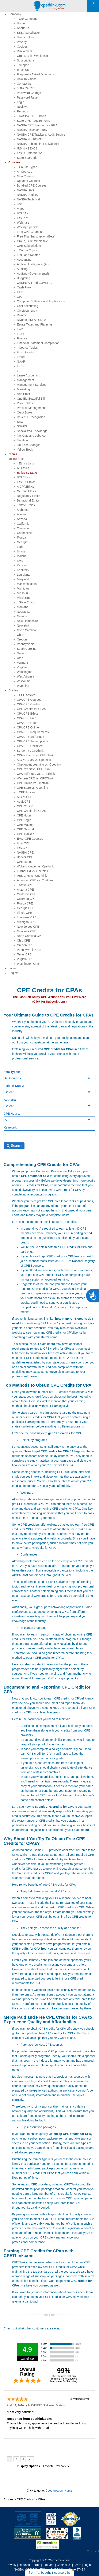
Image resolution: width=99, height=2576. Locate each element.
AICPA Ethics (25, 486)
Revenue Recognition (31, 417)
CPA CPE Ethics (27, 713)
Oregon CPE (25, 945)
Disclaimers (24, 51)
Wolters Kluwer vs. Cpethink (35, 866)
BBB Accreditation (29, 32)
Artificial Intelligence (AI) (33, 264)
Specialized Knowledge (32, 431)
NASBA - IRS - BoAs (32, 116)
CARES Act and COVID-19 (34, 282)
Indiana (22, 556)
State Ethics (27, 505)
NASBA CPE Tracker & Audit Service (41, 134)
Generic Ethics (26, 491)
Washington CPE (28, 963)
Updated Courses (28, 181)
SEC (20, 421)
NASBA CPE (25, 852)
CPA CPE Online (28, 727)
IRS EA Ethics (26, 482)
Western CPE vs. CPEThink (35, 778)
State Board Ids (27, 157)
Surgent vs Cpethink (30, 750)
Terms (36, 2565)
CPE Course (25, 806)
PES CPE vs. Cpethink (32, 875)
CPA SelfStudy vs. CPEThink (36, 773)
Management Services (31, 384)
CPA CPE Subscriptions (32, 741)
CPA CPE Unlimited (30, 746)
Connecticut (25, 533)
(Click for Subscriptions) (49, 1001)
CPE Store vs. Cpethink (32, 787)
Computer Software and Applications (41, 301)
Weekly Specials (27, 227)
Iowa (20, 560)
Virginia (22, 667)
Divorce (22, 315)
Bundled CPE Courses (31, 185)
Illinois (21, 551)
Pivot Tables (25, 403)
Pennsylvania (25, 644)
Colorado (23, 528)
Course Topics (28, 250)
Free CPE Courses (29, 231)
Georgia (22, 542)
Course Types (28, 167)
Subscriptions (26, 60)
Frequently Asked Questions (35, 74)
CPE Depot (24, 861)
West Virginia (25, 676)
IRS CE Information (29, 153)
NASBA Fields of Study (32, 130)
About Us (23, 28)
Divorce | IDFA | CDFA (31, 319)
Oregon (22, 639)
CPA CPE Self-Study (30, 736)
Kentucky (23, 570)
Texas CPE (24, 954)
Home (21, 23)
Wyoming (23, 685)
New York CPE (26, 931)
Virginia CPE (25, 959)
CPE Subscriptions (29, 245)
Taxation (22, 440)
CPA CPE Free (26, 718)
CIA (19, 296)
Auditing (22, 269)
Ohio (20, 634)
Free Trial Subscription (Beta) (36, 236)
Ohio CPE (23, 940)
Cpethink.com (61, 2560)
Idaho (20, 546)
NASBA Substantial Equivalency (38, 143)
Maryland (23, 579)
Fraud (21, 357)
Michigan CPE (26, 922)
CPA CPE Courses (29, 699)
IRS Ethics (24, 477)
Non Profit (23, 394)
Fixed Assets (25, 352)
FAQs (77, 2565)
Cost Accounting (27, 306)
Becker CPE (25, 857)
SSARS (22, 426)
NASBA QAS (25, 190)
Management (25, 380)
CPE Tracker (25, 834)
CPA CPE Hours (27, 722)
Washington (24, 672)
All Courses (24, 171)
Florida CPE (25, 903)
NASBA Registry (27, 194)
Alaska (21, 514)
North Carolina (26, 630)
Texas (21, 653)
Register (13, 973)
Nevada (22, 616)
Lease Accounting (28, 375)
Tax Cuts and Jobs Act (31, 435)
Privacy (22, 42)
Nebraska (23, 611)
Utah (20, 658)
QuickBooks (25, 412)
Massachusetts (27, 584)
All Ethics (23, 468)
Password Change (29, 93)
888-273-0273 (26, 88)
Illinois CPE (24, 912)
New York (23, 625)
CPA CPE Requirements (33, 732)
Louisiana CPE (27, 917)
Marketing (23, 389)
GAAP (21, 361)
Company (14, 14)
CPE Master (25, 824)
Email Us (23, 69)
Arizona (22, 519)
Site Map (48, 2565)
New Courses (26, 176)
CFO (20, 292)
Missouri (22, 593)
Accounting (24, 259)
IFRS (20, 366)
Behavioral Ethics (28, 500)
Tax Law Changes (28, 445)
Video (20, 208)
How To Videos (27, 79)
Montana (22, 607)
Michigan (23, 588)
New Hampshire (27, 621)
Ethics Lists (26, 463)
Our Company (28, 18)
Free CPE (23, 843)
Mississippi (24, 597)
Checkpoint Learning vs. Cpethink (39, 764)
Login (20, 102)
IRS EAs (22, 213)
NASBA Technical (28, 199)
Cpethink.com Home (58, 2490)
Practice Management (31, 408)
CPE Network (26, 829)
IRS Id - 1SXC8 (27, 148)
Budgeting (23, 278)
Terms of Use (25, 37)
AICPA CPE (24, 797)
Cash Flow (24, 287)
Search (14, 1146)
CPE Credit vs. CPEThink (33, 769)
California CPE (26, 894)
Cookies (22, 46)
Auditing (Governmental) (33, 273)
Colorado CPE (26, 898)
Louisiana (23, 574)
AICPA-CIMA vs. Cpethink (34, 760)
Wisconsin (23, 681)
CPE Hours (24, 815)
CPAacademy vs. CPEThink (35, 755)
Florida (21, 537)
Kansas (22, 565)
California (23, 523)
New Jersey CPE (28, 926)
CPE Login (24, 820)
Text (19, 204)
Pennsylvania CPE (29, 949)
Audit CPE (24, 801)
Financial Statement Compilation (38, 343)
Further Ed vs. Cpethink (32, 871)
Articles (13, 690)
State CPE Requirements (33, 120)
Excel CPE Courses (30, 838)
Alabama (22, 509)
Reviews (22, 106)
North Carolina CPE (30, 936)
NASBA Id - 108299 (29, 139)
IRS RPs (22, 218)
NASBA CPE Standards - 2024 (37, 125)
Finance (22, 338)
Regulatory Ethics (28, 496)
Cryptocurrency (27, 310)
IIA (18, 370)
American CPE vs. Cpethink (35, 880)
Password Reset (27, 97)
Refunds (22, 111)
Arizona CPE (25, 889)
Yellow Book (25, 449)
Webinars (23, 222)
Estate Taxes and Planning (34, 324)
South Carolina (27, 648)
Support (24, 65)
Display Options (28, 2466)
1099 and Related (28, 255)
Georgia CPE (25, 908)
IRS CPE (23, 848)
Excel (20, 329)
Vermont (22, 662)
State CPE (26, 885)
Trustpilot (93, 2551)
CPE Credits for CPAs (31, 709)
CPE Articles (27, 695)
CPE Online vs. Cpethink (33, 783)
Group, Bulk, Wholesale (32, 55)
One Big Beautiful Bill (31, 398)
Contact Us (24, 83)
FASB (20, 333)
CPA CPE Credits (28, 704)
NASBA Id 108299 (26, 2569)
